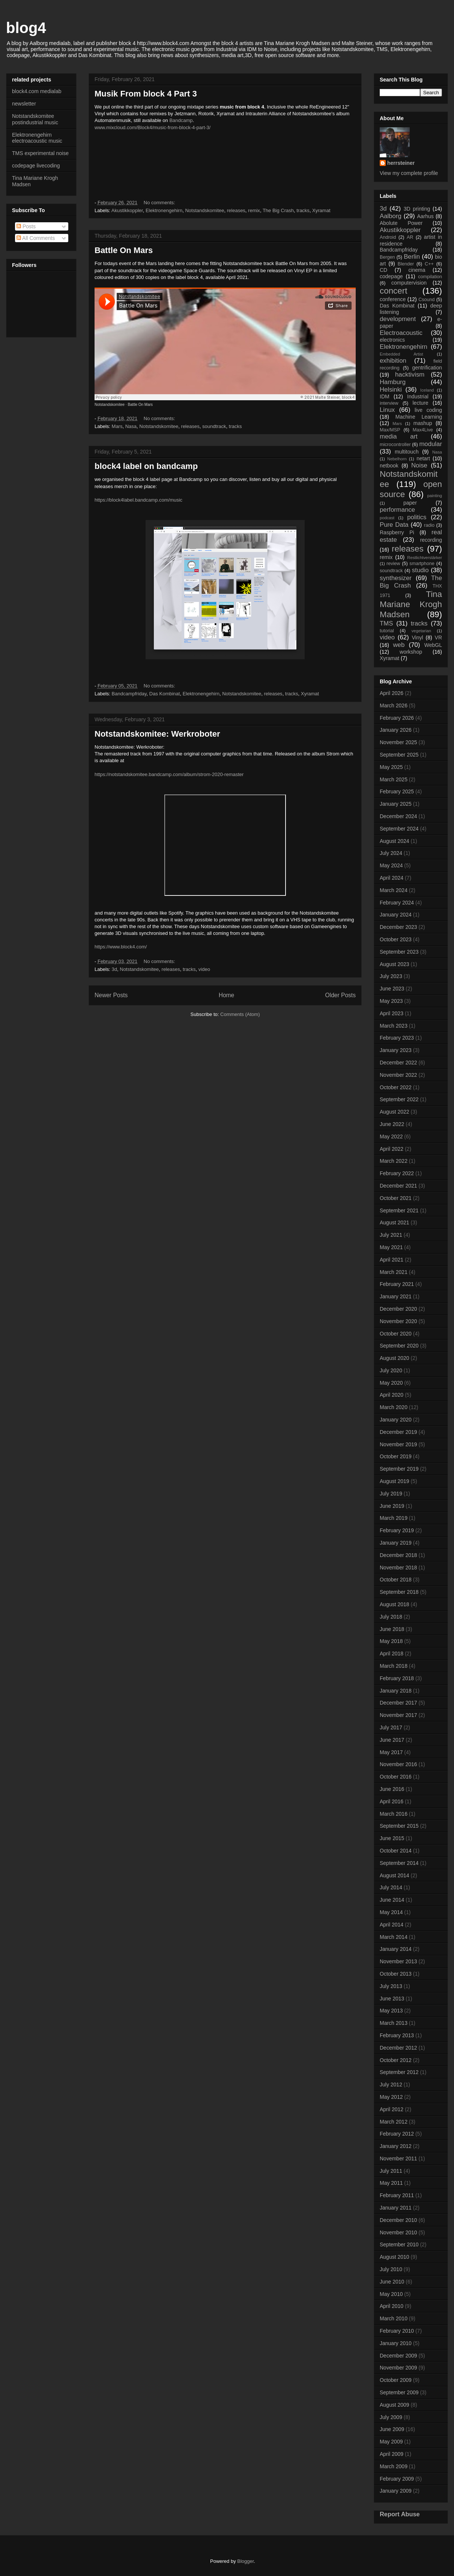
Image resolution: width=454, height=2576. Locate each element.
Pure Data (394, 524)
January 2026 (396, 730)
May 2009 (391, 2442)
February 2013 (397, 2035)
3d (114, 969)
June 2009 (392, 2429)
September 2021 (399, 1210)
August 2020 (394, 1358)
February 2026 (397, 718)
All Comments (36, 238)
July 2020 (391, 1370)
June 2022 (392, 1124)
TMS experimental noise (40, 153)
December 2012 (398, 2048)
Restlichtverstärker (424, 557)
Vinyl (417, 638)
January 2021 (396, 1296)
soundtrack (214, 426)
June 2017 (392, 1740)
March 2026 (393, 705)
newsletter (24, 104)
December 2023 (398, 927)
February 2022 (397, 1173)
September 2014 (399, 1863)
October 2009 (396, 2380)
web (398, 644)
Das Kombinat (164, 693)
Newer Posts (111, 995)
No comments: (160, 202)
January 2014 (396, 1949)
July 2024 (391, 853)
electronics (392, 340)
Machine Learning (418, 417)
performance (397, 509)
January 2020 (396, 1420)
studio (420, 570)
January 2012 (396, 2146)
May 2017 (391, 1752)
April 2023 (391, 1013)
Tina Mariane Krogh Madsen (411, 604)
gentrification (427, 368)
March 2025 (393, 779)
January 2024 (396, 915)
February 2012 (397, 2134)
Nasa (131, 426)
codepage (391, 276)
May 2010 (391, 2294)
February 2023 (397, 1038)
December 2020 (398, 1309)
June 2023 (392, 989)
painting (434, 495)
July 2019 (391, 1494)
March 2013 (393, 2023)
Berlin (412, 256)
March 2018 (393, 1666)
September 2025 (399, 755)
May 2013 (391, 2011)
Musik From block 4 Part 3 (146, 93)
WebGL (433, 645)
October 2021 (396, 1198)
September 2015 (399, 1826)
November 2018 (398, 1568)
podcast (387, 518)
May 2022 (391, 1137)
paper (410, 503)
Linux (387, 409)
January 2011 (396, 2208)
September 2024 (399, 829)
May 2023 (391, 1001)
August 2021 (394, 1222)
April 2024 (391, 878)
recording (431, 540)
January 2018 (396, 1691)
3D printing (417, 209)
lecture (420, 403)
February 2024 (397, 903)
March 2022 (393, 1161)
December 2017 (398, 1703)
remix (254, 210)
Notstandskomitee (204, 210)
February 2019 (397, 1530)
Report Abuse (400, 2514)
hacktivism (409, 374)
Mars (117, 426)
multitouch (407, 452)
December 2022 (398, 1063)
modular (430, 444)
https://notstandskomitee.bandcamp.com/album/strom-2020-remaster (169, 774)
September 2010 (399, 2244)
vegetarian (421, 631)
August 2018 (394, 1604)
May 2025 (391, 767)
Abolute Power (401, 223)
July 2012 (391, 2085)
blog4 (26, 28)
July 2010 (391, 2269)
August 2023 (394, 964)
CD (383, 270)
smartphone (421, 563)
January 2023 (396, 1050)
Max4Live (423, 430)
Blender (406, 264)
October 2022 (396, 1087)
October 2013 (396, 1974)
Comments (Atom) (240, 1014)
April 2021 (391, 1260)
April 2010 (391, 2306)
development (398, 319)
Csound (426, 299)
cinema (416, 270)
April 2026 (391, 693)
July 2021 (391, 1235)
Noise (419, 465)
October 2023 (396, 939)
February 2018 (397, 1678)
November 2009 (398, 2368)
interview (389, 403)
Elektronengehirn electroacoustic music (37, 138)
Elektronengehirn (164, 210)
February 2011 (397, 2195)
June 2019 (392, 1506)
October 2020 (396, 1334)
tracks (303, 210)
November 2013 (398, 1961)
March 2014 (393, 1937)
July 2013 (391, 1986)
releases (236, 210)
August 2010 (394, 2257)
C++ (429, 264)
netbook (389, 466)
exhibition (393, 360)
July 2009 (391, 2417)
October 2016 (396, 1777)
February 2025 (397, 791)
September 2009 (399, 2392)
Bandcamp (180, 120)
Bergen (387, 257)
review (393, 563)
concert (393, 290)
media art (399, 436)
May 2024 (391, 865)
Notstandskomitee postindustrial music (35, 119)
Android (388, 237)
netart (423, 458)
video (204, 969)
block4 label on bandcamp (146, 466)
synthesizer (396, 578)
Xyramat (321, 210)
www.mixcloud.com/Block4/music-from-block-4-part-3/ (152, 127)
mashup (422, 423)
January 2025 (396, 804)
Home (227, 995)
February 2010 (397, 2331)
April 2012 (391, 2109)
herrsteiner (401, 163)
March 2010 (393, 2318)
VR (438, 638)
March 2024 (393, 890)
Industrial (417, 396)
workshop (411, 652)
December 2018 (398, 1555)
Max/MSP (390, 430)
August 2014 (394, 1875)
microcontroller (395, 444)
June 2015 (392, 1838)
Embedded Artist (401, 354)
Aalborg (390, 216)
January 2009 (396, 2491)
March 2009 (393, 2466)
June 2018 (392, 1629)
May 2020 (391, 1383)
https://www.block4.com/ (121, 947)
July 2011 (391, 2171)
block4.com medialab (37, 91)
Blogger (245, 2561)
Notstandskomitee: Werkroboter (157, 734)
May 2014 (391, 1912)
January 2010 (396, 2343)
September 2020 (399, 1346)
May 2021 (391, 1247)
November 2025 (398, 742)
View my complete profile (409, 173)
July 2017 (391, 1727)
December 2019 (398, 1432)
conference (393, 299)
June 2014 (392, 1900)
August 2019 (394, 1481)
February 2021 (397, 1284)
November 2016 (398, 1764)
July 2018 (391, 1617)
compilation (430, 276)
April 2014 (391, 1925)
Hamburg (393, 382)
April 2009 (391, 2454)
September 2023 (399, 952)
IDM (384, 396)
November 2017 (398, 1715)
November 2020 (398, 1321)
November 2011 (398, 2158)
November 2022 (398, 1075)
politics (416, 517)
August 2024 (394, 841)
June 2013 (392, 1999)
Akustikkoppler (127, 210)
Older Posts (340, 995)
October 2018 (396, 1580)
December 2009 (398, 2356)
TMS (386, 623)
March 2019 (393, 1518)
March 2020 (393, 1407)
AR (410, 237)
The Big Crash (278, 210)
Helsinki (391, 389)
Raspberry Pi (397, 532)
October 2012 (396, 2060)
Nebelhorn (397, 459)
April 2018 (391, 1654)
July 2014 (391, 1887)
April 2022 (391, 1149)
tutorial (387, 630)
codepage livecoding (36, 166)
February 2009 (397, 2479)
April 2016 (391, 1801)
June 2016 (392, 1789)
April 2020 (391, 1395)
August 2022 (394, 1112)
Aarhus (425, 216)
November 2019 (398, 1444)
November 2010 (398, 2232)
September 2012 (399, 2072)
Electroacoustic (401, 332)
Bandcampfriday (129, 693)
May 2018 (391, 1641)
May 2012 (391, 2097)
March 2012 (393, 2122)
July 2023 (391, 976)
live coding (428, 410)
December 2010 (398, 2220)
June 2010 (392, 2282)
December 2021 (398, 1186)
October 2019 (396, 1456)
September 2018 (399, 1592)
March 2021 (393, 1272)
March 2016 (393, 1814)
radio (429, 525)
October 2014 (396, 1851)
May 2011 (391, 2183)
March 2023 (393, 1026)
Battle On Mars (124, 250)
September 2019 (399, 1469)
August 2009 (394, 2405)
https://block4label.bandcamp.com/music (138, 500)
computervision (409, 283)
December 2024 (398, 816)
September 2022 (399, 1099)
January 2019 (396, 1543)
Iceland (427, 390)
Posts (26, 226)
